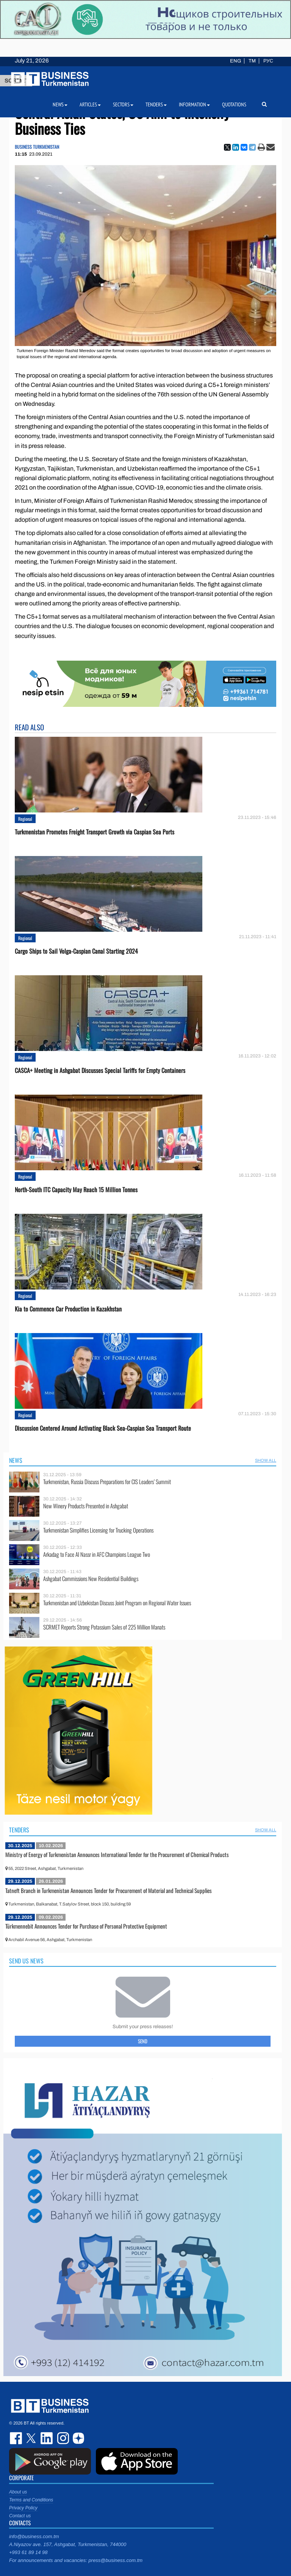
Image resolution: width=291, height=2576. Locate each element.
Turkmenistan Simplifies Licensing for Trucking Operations (98, 1530)
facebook (16, 2438)
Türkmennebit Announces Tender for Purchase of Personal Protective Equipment (86, 1926)
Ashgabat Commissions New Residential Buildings (90, 1579)
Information (194, 104)
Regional (25, 819)
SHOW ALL (265, 1460)
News (15, 1460)
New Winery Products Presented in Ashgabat (85, 1506)
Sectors (123, 104)
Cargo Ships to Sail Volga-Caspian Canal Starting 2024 (76, 951)
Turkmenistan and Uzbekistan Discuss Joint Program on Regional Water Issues (117, 1603)
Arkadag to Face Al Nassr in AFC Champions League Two (96, 1554)
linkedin (47, 2438)
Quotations (234, 104)
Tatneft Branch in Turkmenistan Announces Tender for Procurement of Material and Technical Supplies (108, 1890)
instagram (62, 2438)
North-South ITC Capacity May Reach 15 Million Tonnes (76, 1189)
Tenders (19, 1829)
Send (142, 2041)
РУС (268, 61)
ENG (235, 61)
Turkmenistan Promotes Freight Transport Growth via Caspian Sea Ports (94, 832)
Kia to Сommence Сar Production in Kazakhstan (68, 1309)
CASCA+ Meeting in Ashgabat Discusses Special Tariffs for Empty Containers (100, 1070)
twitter (31, 2438)
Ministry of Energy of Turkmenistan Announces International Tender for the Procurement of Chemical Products (117, 1854)
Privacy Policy (23, 2508)
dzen (77, 2438)
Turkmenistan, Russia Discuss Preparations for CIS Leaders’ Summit (107, 1482)
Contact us (20, 2515)
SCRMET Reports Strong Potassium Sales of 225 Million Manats (104, 1627)
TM (252, 61)
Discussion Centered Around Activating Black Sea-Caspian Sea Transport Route (103, 1428)
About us (18, 2492)
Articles (90, 104)
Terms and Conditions (31, 2500)
